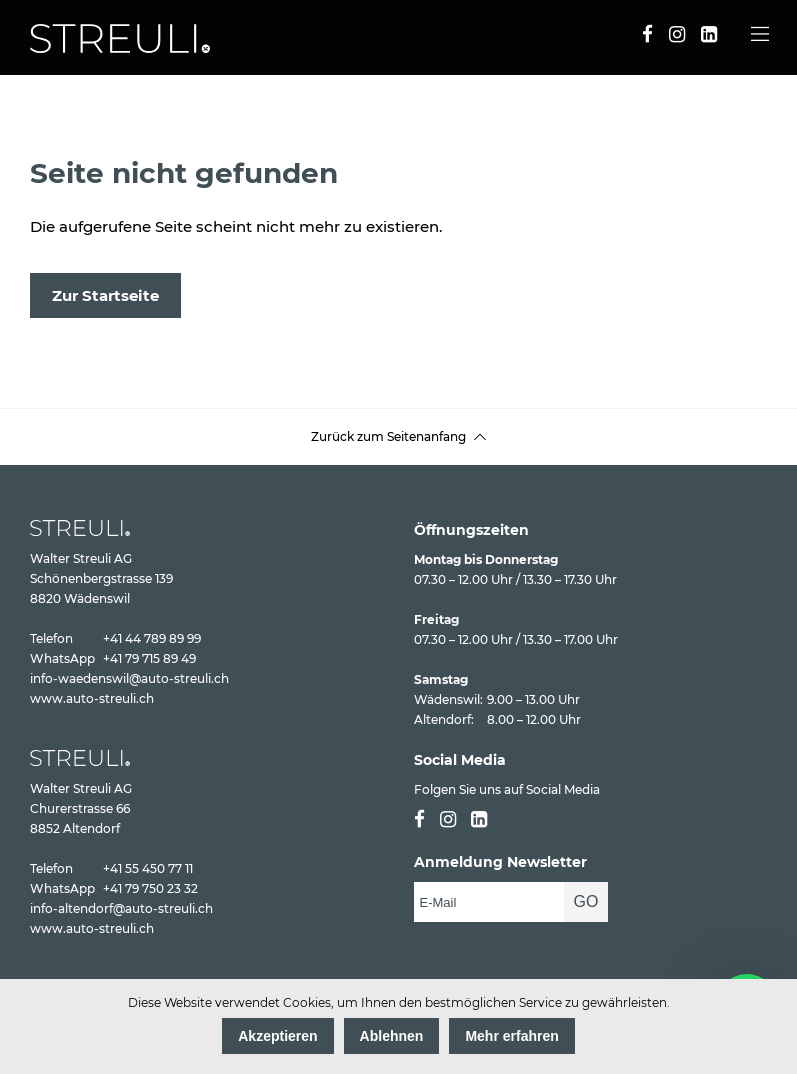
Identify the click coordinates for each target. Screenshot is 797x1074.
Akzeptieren (277, 1036)
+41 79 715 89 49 (149, 658)
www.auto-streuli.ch (92, 698)
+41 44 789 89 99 (152, 638)
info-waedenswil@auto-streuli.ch (129, 678)
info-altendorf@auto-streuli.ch (121, 908)
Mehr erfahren (511, 1036)
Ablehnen (392, 1036)
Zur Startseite (105, 295)
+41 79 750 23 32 (150, 888)
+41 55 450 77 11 (148, 868)
